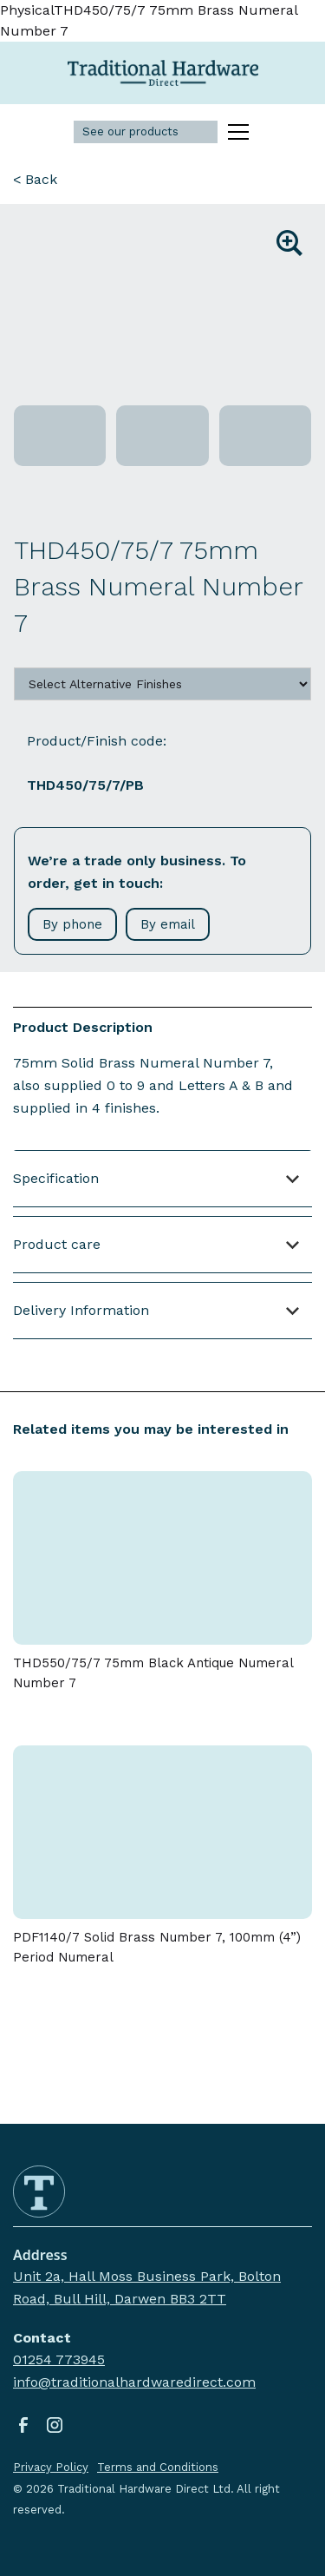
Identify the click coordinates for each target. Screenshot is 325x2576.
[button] (235, 132)
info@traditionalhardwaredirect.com (134, 2382)
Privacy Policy (50, 2467)
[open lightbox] (162, 308)
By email (167, 924)
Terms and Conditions (157, 2467)
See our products (130, 131)
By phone (72, 924)
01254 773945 (59, 2359)
